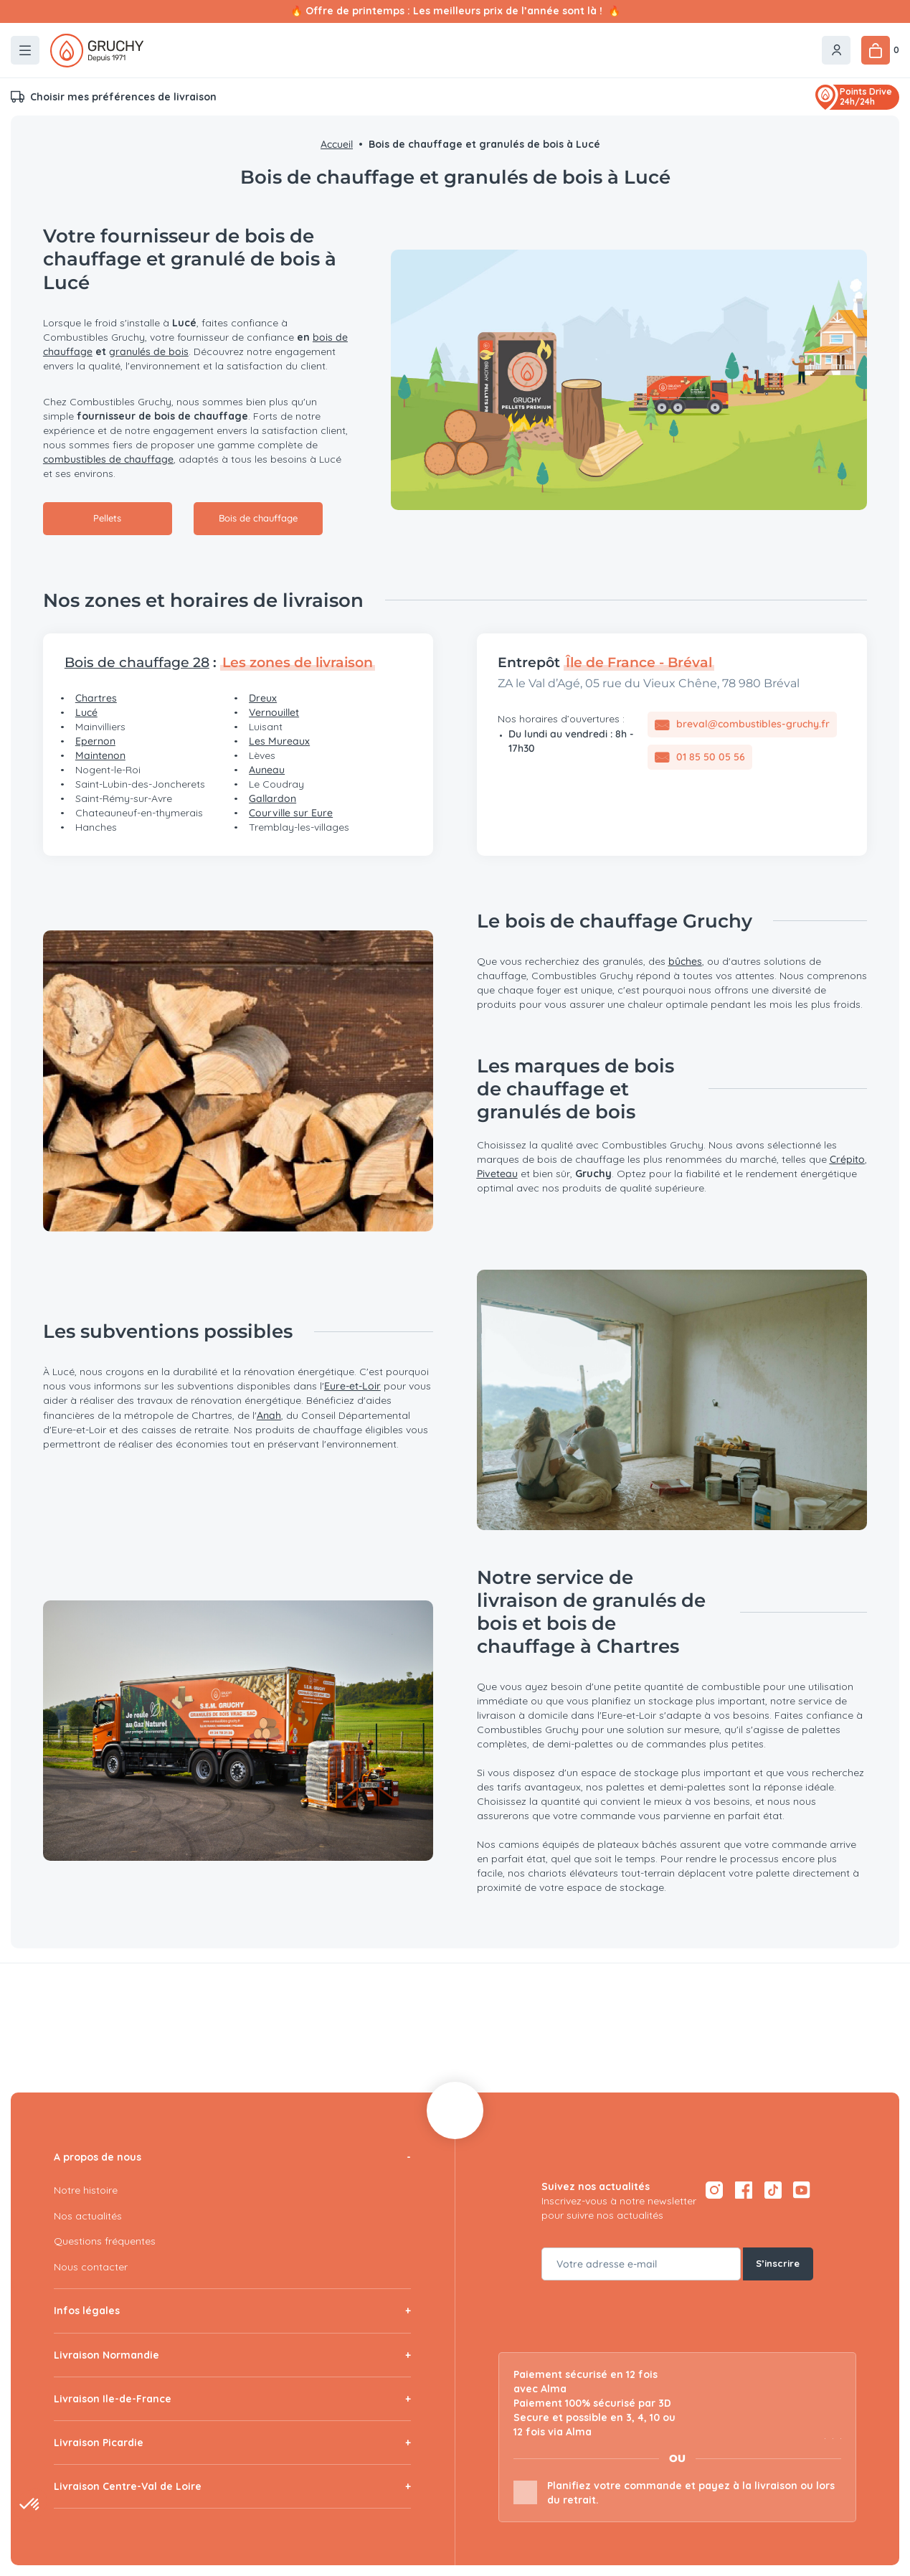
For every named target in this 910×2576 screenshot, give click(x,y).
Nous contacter (91, 2266)
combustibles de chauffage (108, 459)
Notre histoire (86, 2190)
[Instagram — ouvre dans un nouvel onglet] (714, 2190)
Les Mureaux (279, 741)
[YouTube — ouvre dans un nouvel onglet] (802, 2190)
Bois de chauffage (258, 518)
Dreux (263, 698)
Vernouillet (274, 712)
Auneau (267, 769)
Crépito (847, 1159)
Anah (269, 1415)
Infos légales (87, 2310)
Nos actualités (88, 2215)
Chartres (96, 698)
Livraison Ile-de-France (112, 2398)
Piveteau (497, 1173)
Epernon (95, 741)
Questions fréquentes (105, 2241)
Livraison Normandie (106, 2355)
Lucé (86, 712)
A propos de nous (97, 2157)
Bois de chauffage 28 (137, 662)
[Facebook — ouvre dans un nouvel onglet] (743, 2190)
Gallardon (272, 798)
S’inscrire (779, 2263)
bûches (685, 961)
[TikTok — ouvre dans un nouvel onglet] (773, 2190)
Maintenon (100, 755)
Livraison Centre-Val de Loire (128, 2486)
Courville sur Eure (291, 812)
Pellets (108, 518)
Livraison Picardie (98, 2442)
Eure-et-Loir (352, 1385)
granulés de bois (149, 351)
